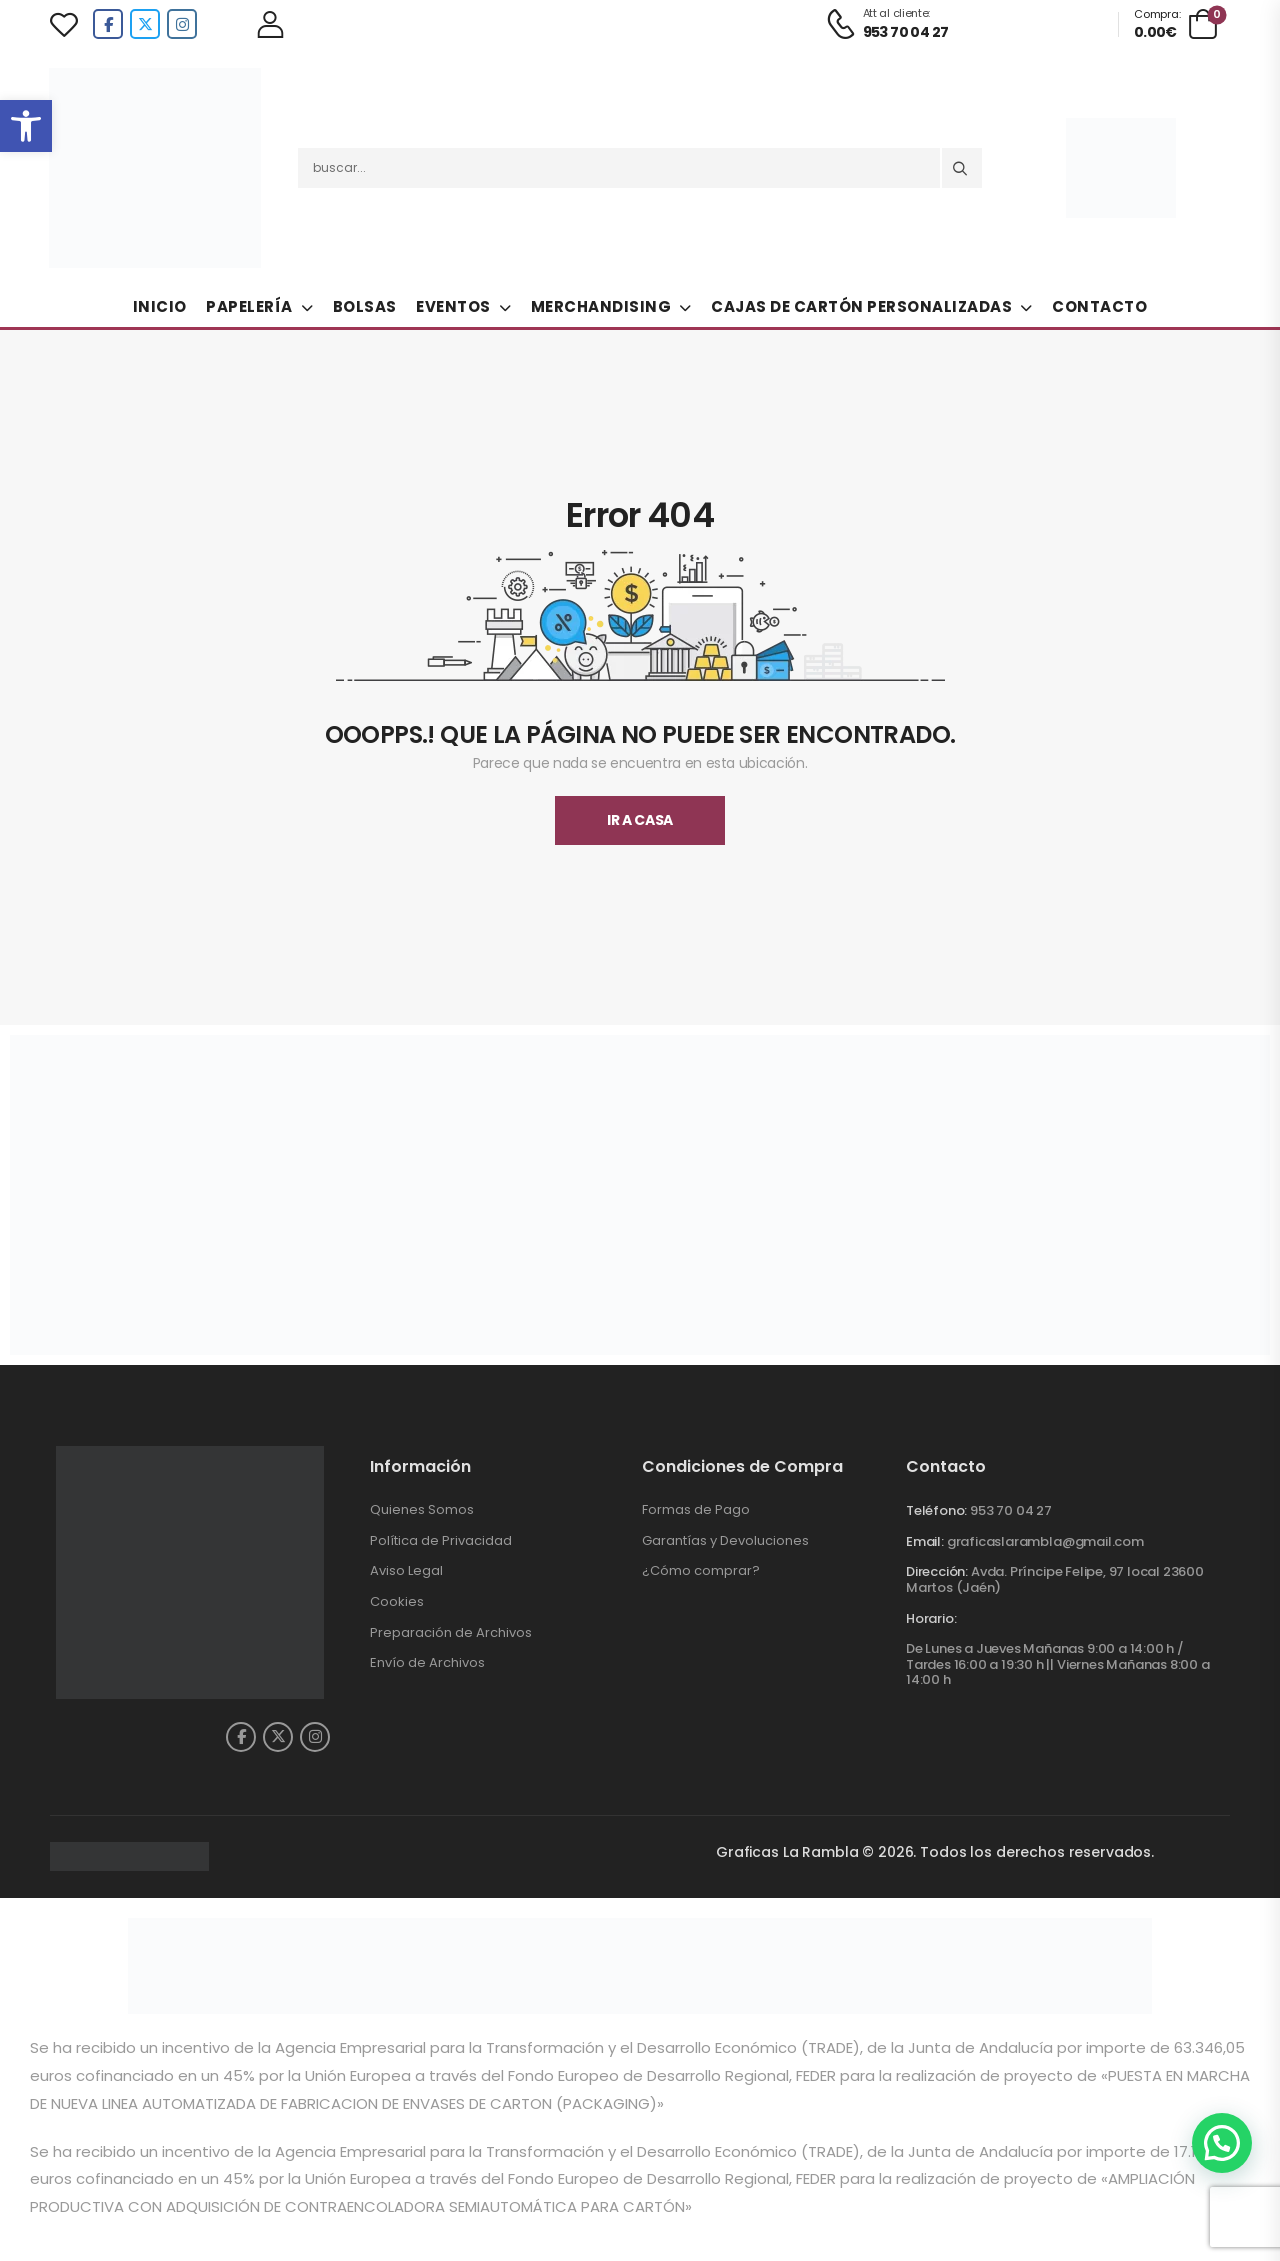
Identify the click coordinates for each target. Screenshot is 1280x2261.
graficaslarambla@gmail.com (1045, 1541)
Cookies (397, 1601)
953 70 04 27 (1011, 1510)
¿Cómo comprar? (701, 1570)
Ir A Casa (640, 820)
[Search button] (962, 168)
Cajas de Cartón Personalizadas (861, 306)
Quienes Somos (422, 1509)
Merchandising (601, 306)
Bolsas (365, 306)
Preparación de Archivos (451, 1632)
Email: (925, 1541)
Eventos (453, 306)
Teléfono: (936, 1510)
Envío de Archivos (427, 1662)
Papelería (249, 306)
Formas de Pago (696, 1509)
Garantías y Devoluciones (725, 1540)
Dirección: (937, 1571)
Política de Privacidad (441, 1540)
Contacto (1099, 306)
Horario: (931, 1619)
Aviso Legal (406, 1570)
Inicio (160, 306)
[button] (26, 126)
